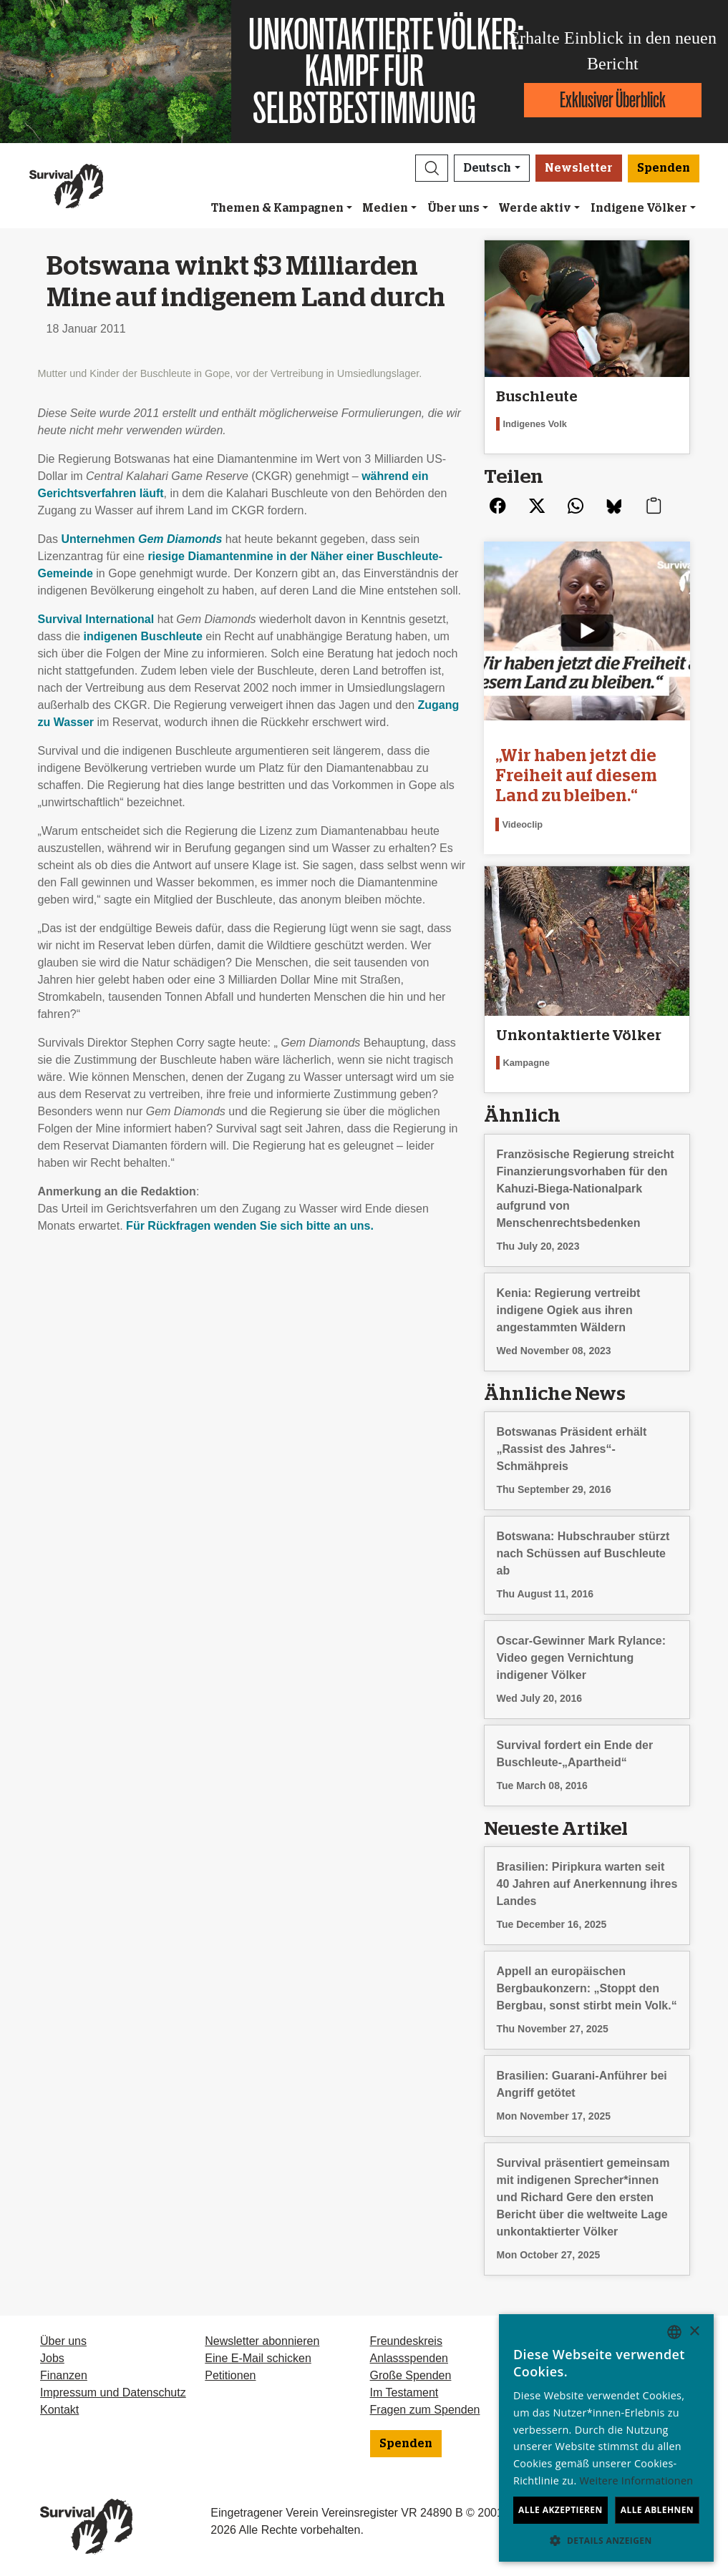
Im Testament (404, 2392)
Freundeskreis (406, 2341)
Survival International (96, 619)
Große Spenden (411, 2375)
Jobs (52, 2358)
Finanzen (63, 2375)
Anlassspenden (409, 2358)
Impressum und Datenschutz (113, 2392)
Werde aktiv (534, 208)
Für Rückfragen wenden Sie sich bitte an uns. (250, 1226)
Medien (385, 208)
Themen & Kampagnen (277, 208)
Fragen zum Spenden (425, 2410)
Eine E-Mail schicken (258, 2358)
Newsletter (579, 168)
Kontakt (59, 2410)
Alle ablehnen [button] (657, 2510)
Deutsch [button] (487, 168)
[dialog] (606, 2438)
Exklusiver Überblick (613, 100)
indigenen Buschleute (143, 636)
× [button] (694, 2331)
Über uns (453, 208)
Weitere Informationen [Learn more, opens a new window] (637, 2480)
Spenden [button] (663, 168)
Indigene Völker (639, 208)
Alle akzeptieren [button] (560, 2510)
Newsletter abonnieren (262, 2341)
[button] (431, 168)
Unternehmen (141, 539)
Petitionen (230, 2375)
